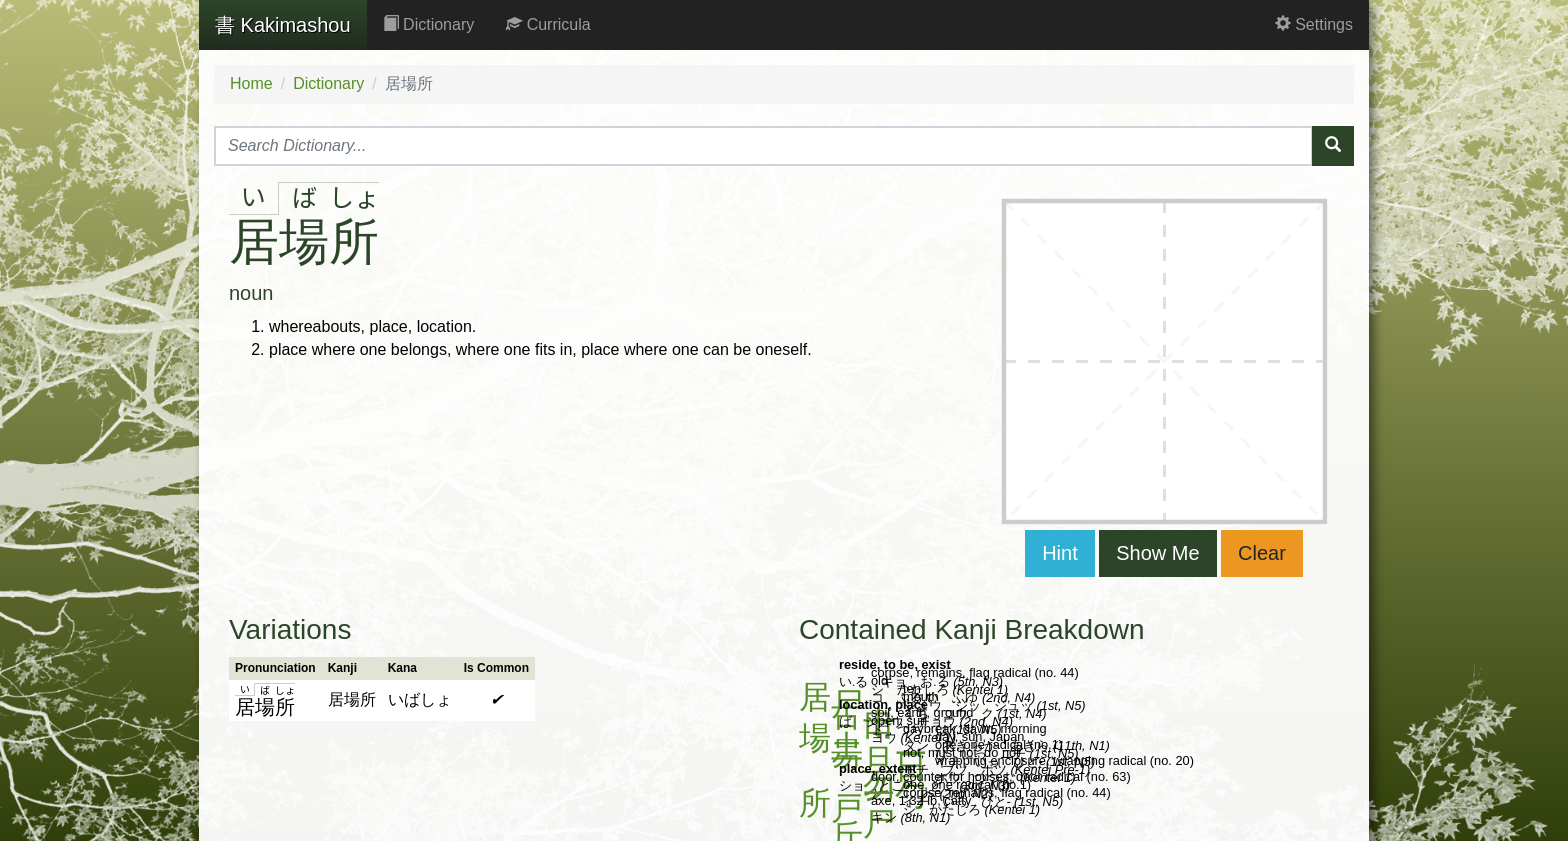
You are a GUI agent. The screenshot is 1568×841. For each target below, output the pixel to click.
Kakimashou (283, 25)
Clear (1262, 553)
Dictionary (429, 24)
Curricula (548, 24)
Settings (1314, 24)
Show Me (1157, 553)
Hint (1060, 553)
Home (251, 83)
